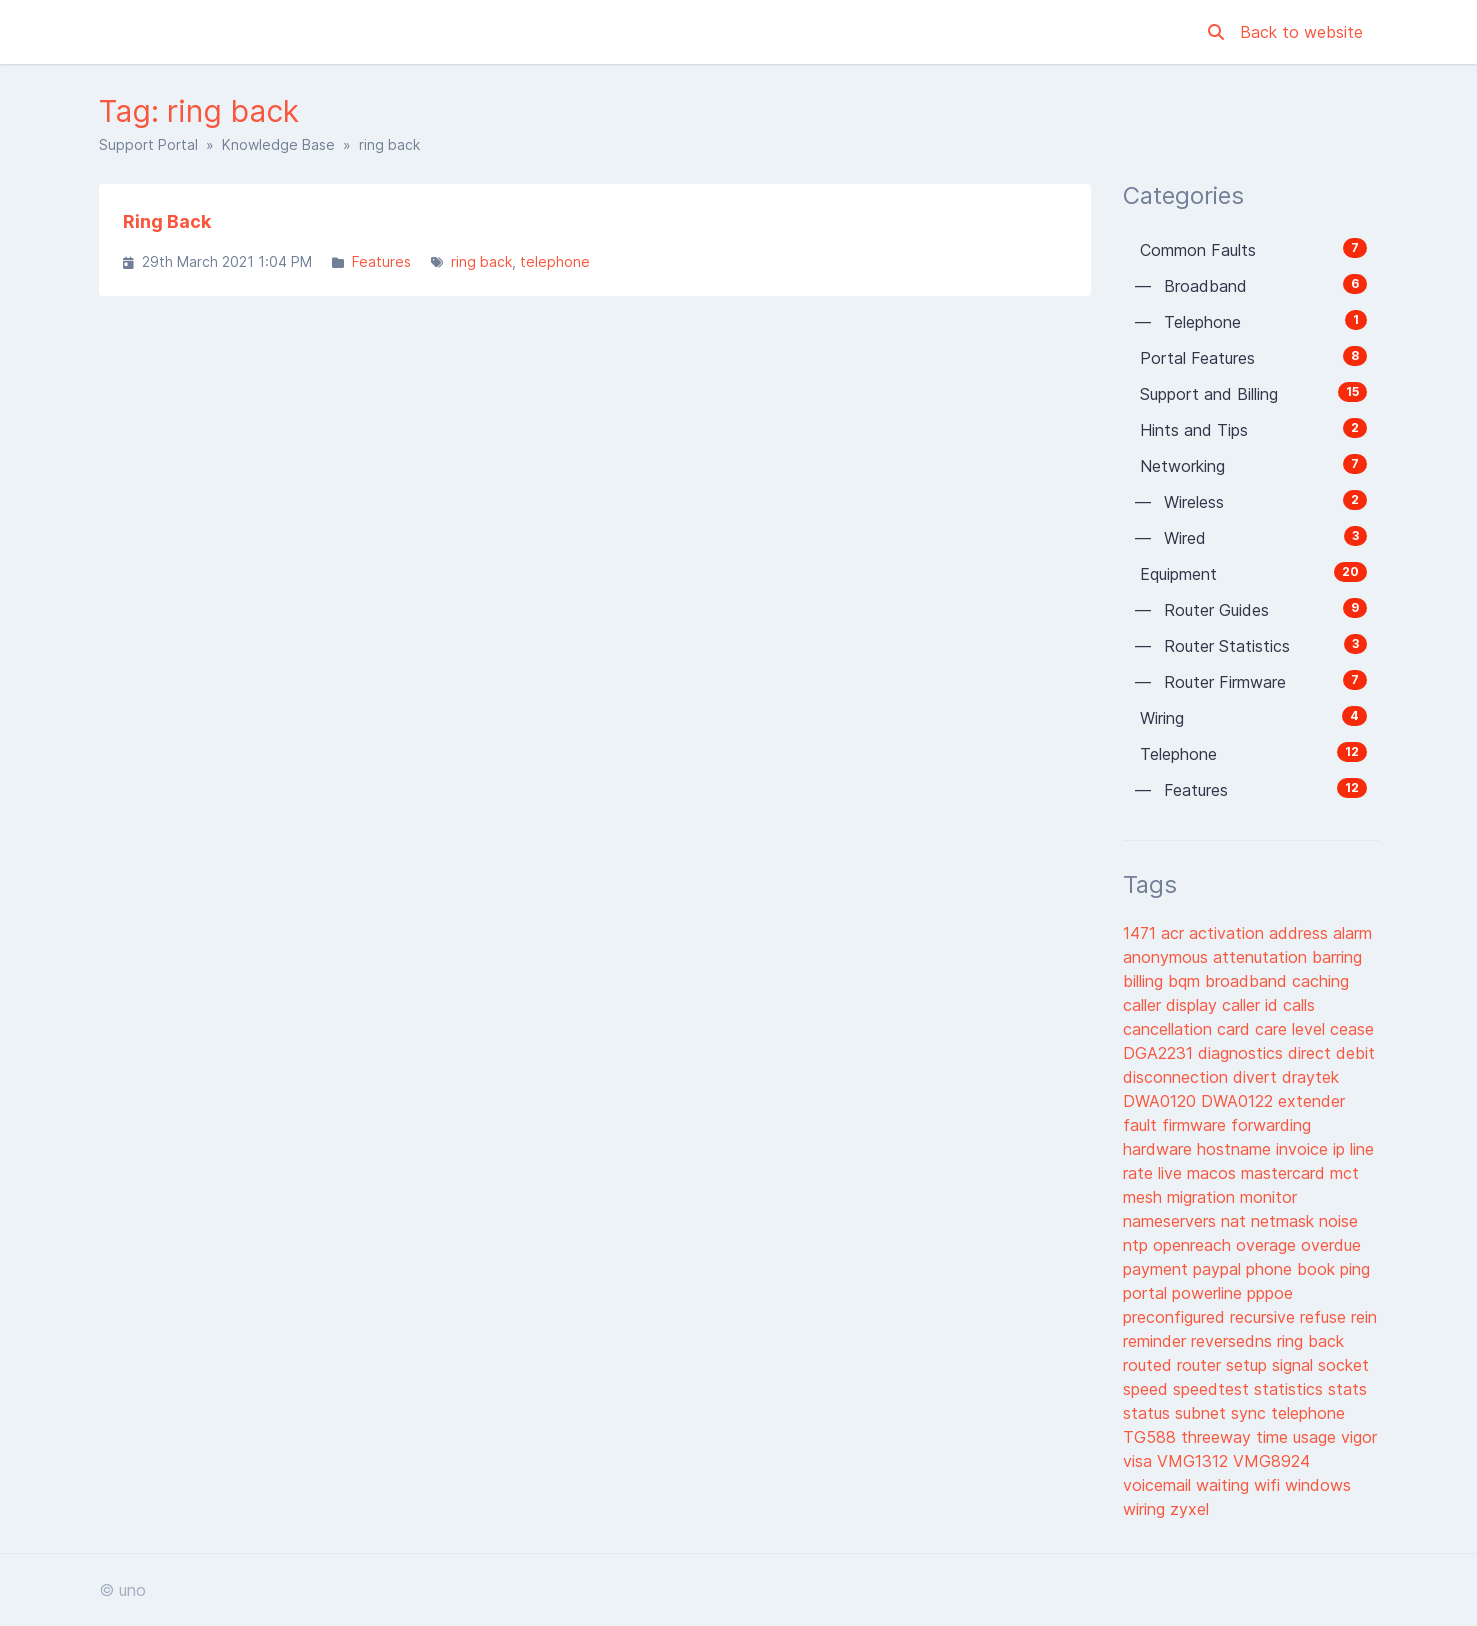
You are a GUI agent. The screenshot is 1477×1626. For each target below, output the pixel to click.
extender (1311, 1101)
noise (1338, 1221)
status (1149, 1413)
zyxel (1189, 1509)
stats (1347, 1389)
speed (1148, 1389)
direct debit (1331, 1053)
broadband (1248, 981)
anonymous (1168, 957)
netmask (1285, 1221)
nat (1236, 1221)
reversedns (1234, 1341)
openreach (1194, 1245)
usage (1317, 1437)
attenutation (1262, 957)
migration (1203, 1197)
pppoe (1270, 1293)
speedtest (1213, 1389)
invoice (1304, 1149)
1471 (1142, 933)
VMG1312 (1195, 1461)
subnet (1203, 1413)
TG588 (1152, 1437)
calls (1299, 1005)
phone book (1293, 1269)
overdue (1331, 1245)
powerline (1209, 1293)
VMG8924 (1271, 1461)
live (1172, 1173)
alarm (1352, 933)
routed (1150, 1365)
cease (1352, 1029)
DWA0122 (1239, 1101)
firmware (1196, 1125)
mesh (1145, 1197)
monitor (1268, 1197)
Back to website (1301, 32)
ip (1341, 1149)
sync (1251, 1413)
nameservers (1172, 1221)
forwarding (1271, 1125)
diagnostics (1243, 1053)
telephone (555, 261)
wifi (1269, 1485)
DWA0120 (1162, 1101)
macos (1214, 1173)
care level (1292, 1029)
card (1236, 1029)
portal (1147, 1293)
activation (1229, 933)
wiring (1146, 1509)
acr (1175, 933)
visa (1140, 1461)
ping (1355, 1269)
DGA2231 (1160, 1053)
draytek (1310, 1077)
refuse (1325, 1317)
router (1201, 1365)
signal (1295, 1365)
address (1301, 933)
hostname (1236, 1149)
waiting (1225, 1485)
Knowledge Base (278, 144)
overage (1268, 1245)
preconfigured (1176, 1317)
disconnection (1178, 1077)
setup (1249, 1365)
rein (1364, 1317)
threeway (1218, 1437)
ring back (481, 261)
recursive (1265, 1317)
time (1274, 1437)
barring (1337, 957)
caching (1320, 981)
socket (1343, 1365)
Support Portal (148, 144)
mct (1344, 1173)
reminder (1157, 1341)
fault (1142, 1125)
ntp (1138, 1245)
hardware (1160, 1149)
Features (381, 261)
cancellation (1170, 1029)
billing (1145, 981)
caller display (1172, 1005)
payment (1158, 1269)
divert (1257, 1077)
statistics (1291, 1389)
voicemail (1159, 1485)
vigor (1359, 1437)
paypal (1219, 1269)
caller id (1252, 1005)
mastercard (1285, 1173)
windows (1318, 1485)
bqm (1186, 981)
